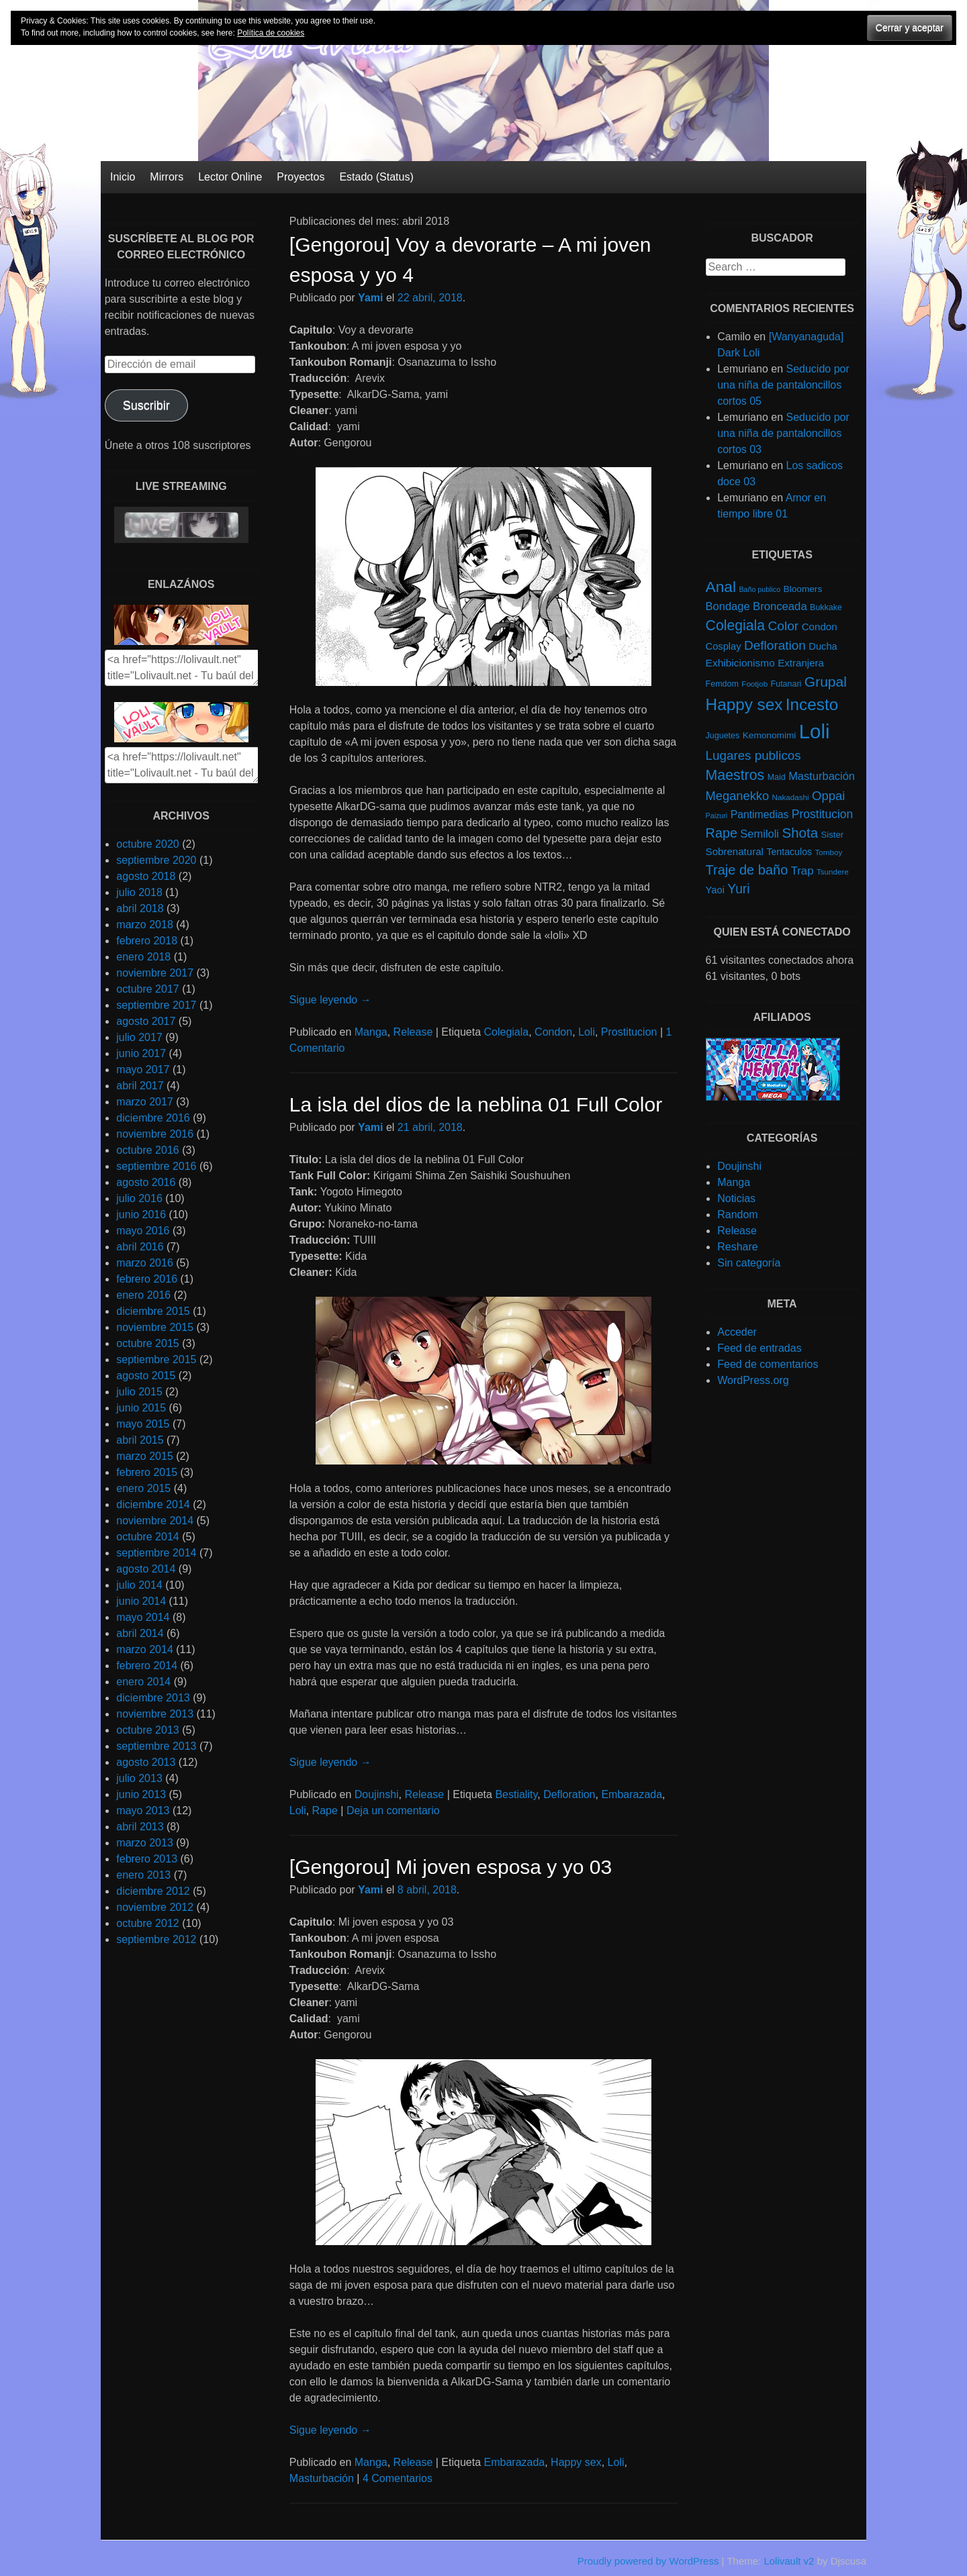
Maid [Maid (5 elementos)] (777, 777)
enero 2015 (143, 1488)
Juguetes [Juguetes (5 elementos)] (723, 735)
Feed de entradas (759, 1348)
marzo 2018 (144, 924)
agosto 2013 (145, 1762)
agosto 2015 (145, 1375)
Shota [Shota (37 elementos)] (800, 832)
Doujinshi (377, 1794)
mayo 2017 (142, 1069)
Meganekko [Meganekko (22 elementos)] (738, 796)
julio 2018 (139, 892)
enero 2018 (143, 956)
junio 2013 (141, 1794)
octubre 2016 (147, 1150)
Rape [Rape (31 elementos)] (721, 833)
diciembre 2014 (152, 1504)
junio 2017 (141, 1053)
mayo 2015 (142, 1424)
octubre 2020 (147, 844)
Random (737, 1214)
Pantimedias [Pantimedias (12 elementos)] (760, 814)
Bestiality (516, 1794)
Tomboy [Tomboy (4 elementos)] (829, 852)
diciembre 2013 (152, 1697)
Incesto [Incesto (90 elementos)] (812, 704)
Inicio (122, 177)
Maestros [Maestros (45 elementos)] (735, 775)
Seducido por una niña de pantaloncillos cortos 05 (783, 385)
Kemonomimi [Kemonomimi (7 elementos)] (769, 735)
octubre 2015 (147, 1343)
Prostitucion (629, 1032)
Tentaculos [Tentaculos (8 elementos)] (789, 851)
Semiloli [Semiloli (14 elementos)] (759, 834)
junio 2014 (141, 1601)
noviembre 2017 (154, 973)
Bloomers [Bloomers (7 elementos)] (803, 589)
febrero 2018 (146, 940)
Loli (586, 1032)
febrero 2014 (146, 1665)
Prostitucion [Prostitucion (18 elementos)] (822, 814)
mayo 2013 (142, 1810)
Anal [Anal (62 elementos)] (721, 586)
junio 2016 (141, 1214)
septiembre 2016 (156, 1166)
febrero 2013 (146, 1859)
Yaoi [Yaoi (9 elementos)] (715, 890)
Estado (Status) (376, 177)
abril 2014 (139, 1633)
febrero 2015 (146, 1472)
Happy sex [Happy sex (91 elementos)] (744, 704)
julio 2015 (139, 1391)
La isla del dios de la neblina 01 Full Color (475, 1104)
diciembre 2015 (152, 1311)
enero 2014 (143, 1681)
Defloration (569, 1794)
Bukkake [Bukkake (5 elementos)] (826, 607)
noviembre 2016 (154, 1134)
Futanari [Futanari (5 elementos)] (786, 684)
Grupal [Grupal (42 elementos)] (825, 681)
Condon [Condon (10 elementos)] (819, 626)
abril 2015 (139, 1440)
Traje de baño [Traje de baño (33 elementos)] (747, 869)
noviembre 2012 (154, 1907)
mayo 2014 (142, 1617)
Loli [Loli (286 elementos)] (814, 731)
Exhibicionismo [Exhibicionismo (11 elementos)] (740, 662)
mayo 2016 (142, 1230)
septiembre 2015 (156, 1359)
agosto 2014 (145, 1569)
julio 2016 (139, 1198)
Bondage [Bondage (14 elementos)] (728, 606)
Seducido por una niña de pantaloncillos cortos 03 (783, 433)
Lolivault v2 (789, 2561)
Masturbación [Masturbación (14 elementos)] (821, 776)
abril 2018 (139, 908)
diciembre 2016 (152, 1118)
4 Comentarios (397, 2478)
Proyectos (300, 177)
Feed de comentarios (767, 1364)
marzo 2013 (144, 1842)
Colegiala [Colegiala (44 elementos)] (735, 625)
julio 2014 (139, 1585)
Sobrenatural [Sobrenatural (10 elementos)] (735, 851)
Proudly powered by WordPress (648, 2561)
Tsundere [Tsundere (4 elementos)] (833, 871)
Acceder (737, 1332)
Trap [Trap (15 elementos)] (802, 870)
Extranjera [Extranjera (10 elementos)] (801, 662)
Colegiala (506, 1032)
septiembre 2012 (156, 1939)
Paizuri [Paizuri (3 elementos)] (717, 815)
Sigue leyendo (330, 999)
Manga (371, 1032)
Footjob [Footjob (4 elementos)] (754, 683)
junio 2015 (141, 1408)
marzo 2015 (144, 1456)
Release (413, 1032)
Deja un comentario (393, 1810)
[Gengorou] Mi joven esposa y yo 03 (450, 1867)
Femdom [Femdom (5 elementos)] (722, 684)
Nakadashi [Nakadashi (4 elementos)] (790, 797)
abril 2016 (139, 1246)
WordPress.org (752, 1380)
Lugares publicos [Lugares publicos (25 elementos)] (753, 755)
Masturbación (321, 2478)
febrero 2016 (146, 1279)
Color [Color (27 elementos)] (783, 626)
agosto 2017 (145, 1021)
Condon (553, 1032)
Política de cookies (270, 33)
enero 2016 (143, 1295)
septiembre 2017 (156, 1005)
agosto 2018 (145, 876)
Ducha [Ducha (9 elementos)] (823, 646)
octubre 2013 (147, 1730)
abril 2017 (139, 1085)
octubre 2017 (147, 989)
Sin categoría (748, 1263)
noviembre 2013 (154, 1714)
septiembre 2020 (156, 860)
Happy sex (576, 2462)
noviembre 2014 (154, 1520)
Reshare (737, 1246)
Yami (370, 297)
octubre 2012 (147, 1923)
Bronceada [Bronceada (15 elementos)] (780, 606)
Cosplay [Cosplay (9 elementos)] (723, 646)
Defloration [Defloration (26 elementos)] (775, 645)
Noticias (736, 1198)
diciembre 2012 (152, 1891)
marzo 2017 (144, 1101)
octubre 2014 (147, 1536)
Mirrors (166, 177)
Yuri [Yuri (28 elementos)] (738, 889)
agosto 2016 (145, 1182)
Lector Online (230, 177)
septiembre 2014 (156, 1552)
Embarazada (631, 1794)
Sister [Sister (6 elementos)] (832, 835)
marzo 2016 (144, 1263)
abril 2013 (139, 1826)
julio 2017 (139, 1037)
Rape (325, 1810)
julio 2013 (139, 1778)
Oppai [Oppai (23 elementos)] (828, 796)
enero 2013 (143, 1875)
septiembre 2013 (156, 1746)
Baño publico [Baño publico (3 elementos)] (759, 589)
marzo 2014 (144, 1649)
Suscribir (146, 405)
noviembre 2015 (154, 1327)
